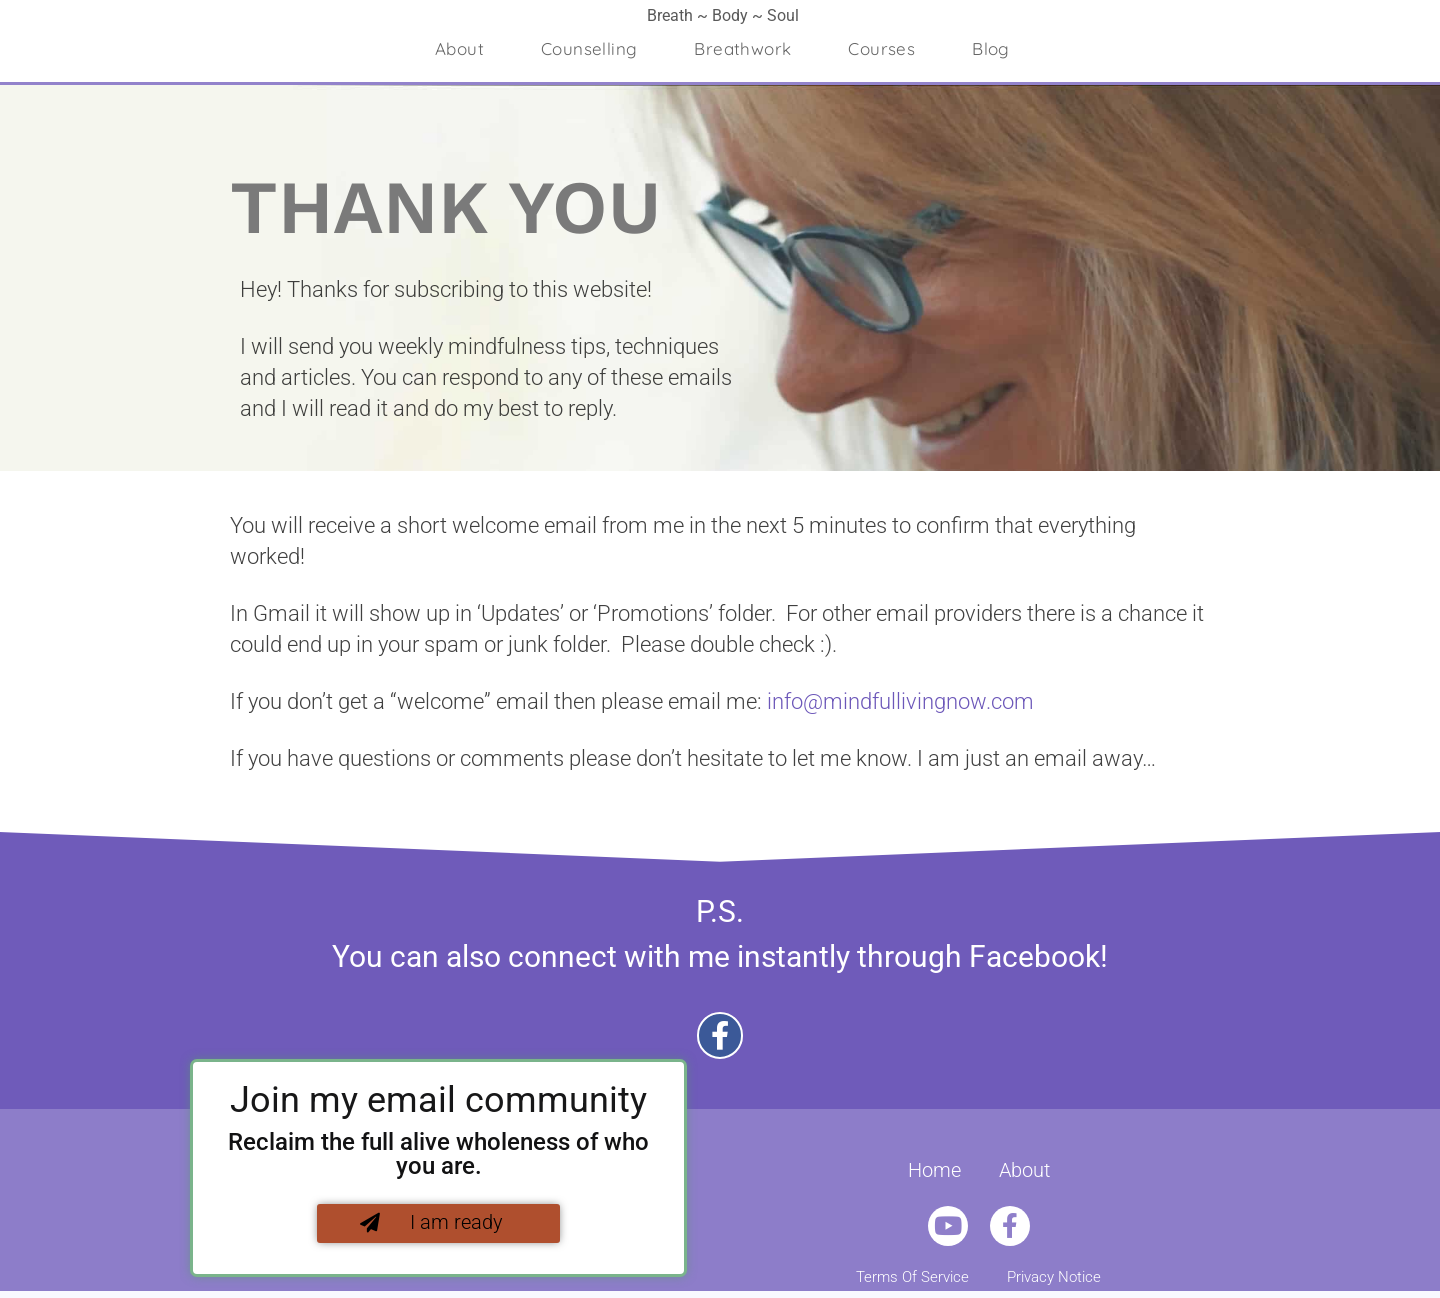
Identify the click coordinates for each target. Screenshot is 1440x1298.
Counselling (589, 48)
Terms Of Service (912, 1277)
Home (934, 1170)
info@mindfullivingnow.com (900, 701)
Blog (991, 48)
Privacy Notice (1054, 1277)
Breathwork (742, 48)
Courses (881, 48)
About (459, 48)
